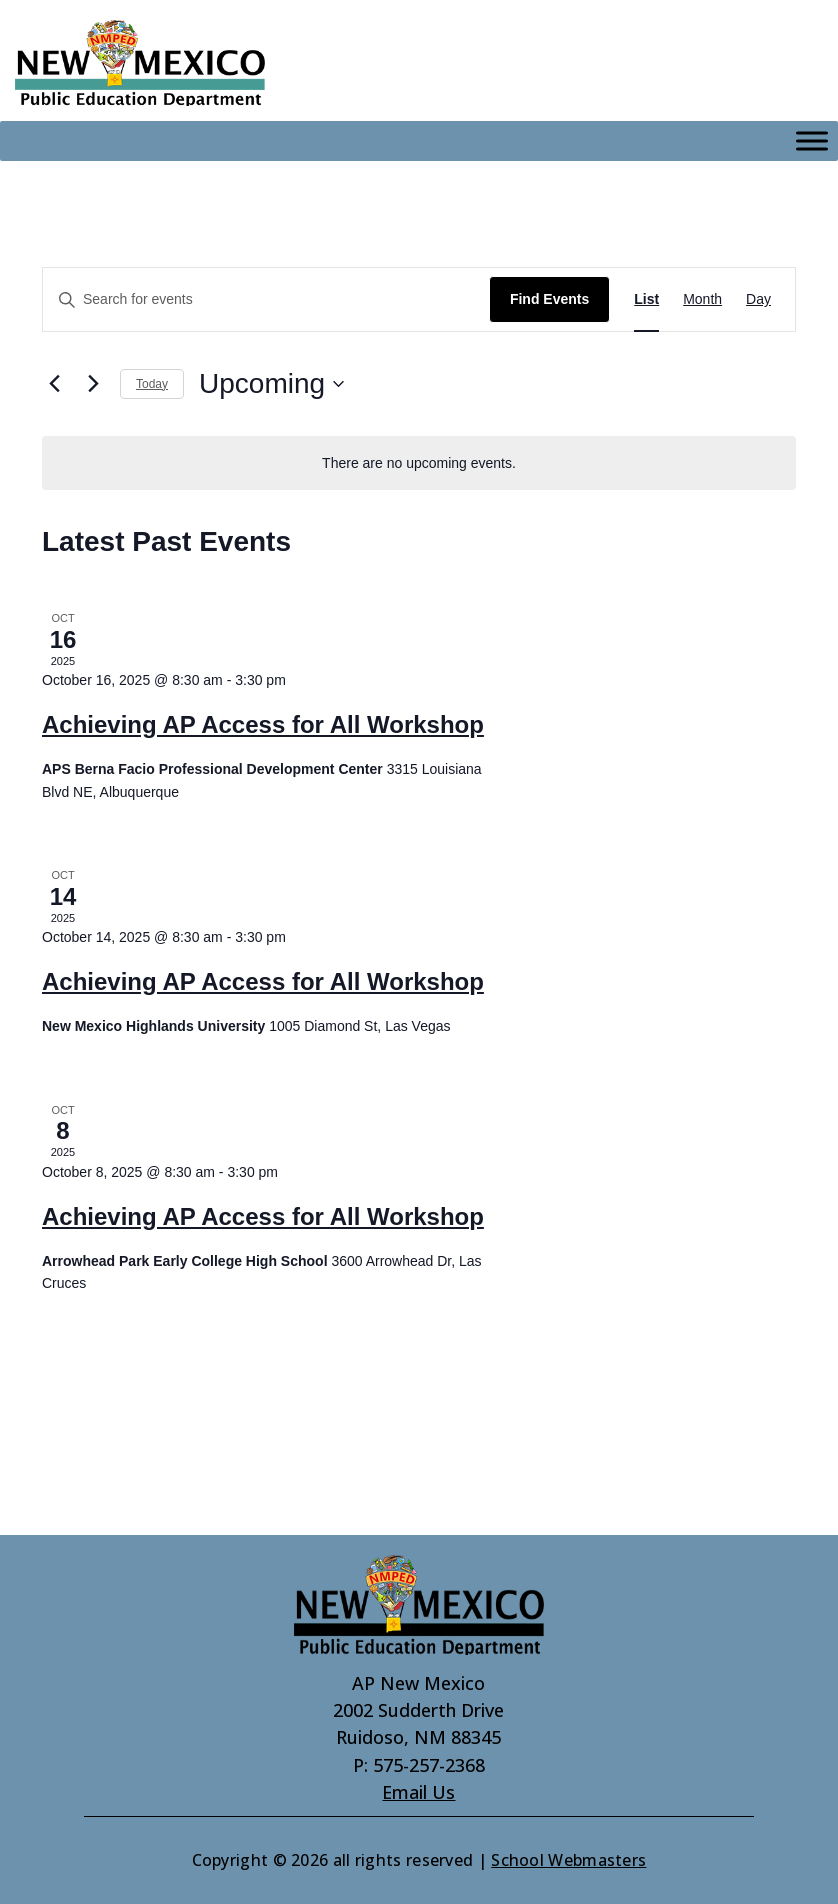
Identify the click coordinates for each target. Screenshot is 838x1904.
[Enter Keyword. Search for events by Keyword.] (266, 299)
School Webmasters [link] (568, 1860)
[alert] (419, 463)
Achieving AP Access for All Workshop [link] (263, 724)
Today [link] (152, 384)
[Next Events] (93, 384)
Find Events (549, 299)
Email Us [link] (418, 1792)
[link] (140, 63)
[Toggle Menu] (812, 141)
